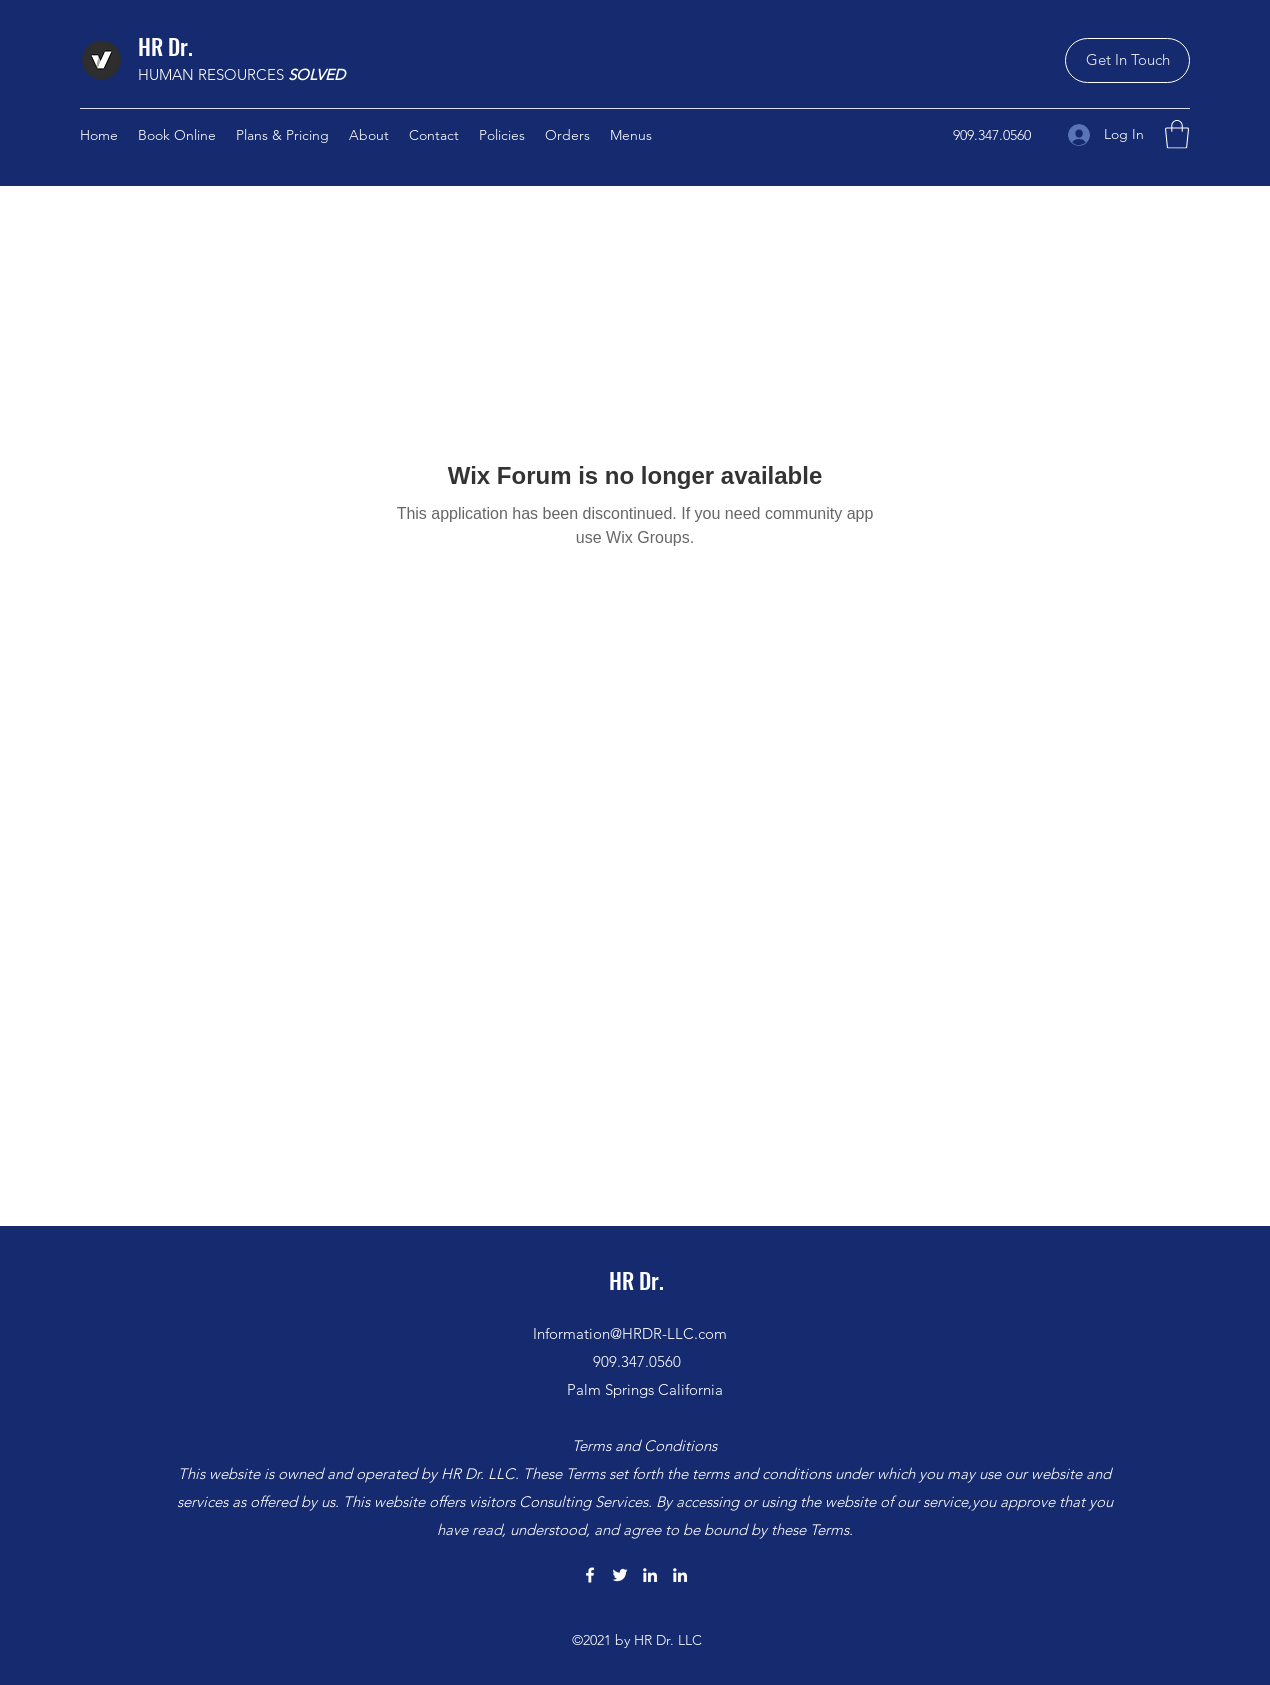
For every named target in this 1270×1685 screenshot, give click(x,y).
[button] (1127, 60)
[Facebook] (590, 1575)
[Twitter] (620, 1575)
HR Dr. (165, 46)
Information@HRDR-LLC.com (630, 1333)
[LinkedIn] (650, 1575)
